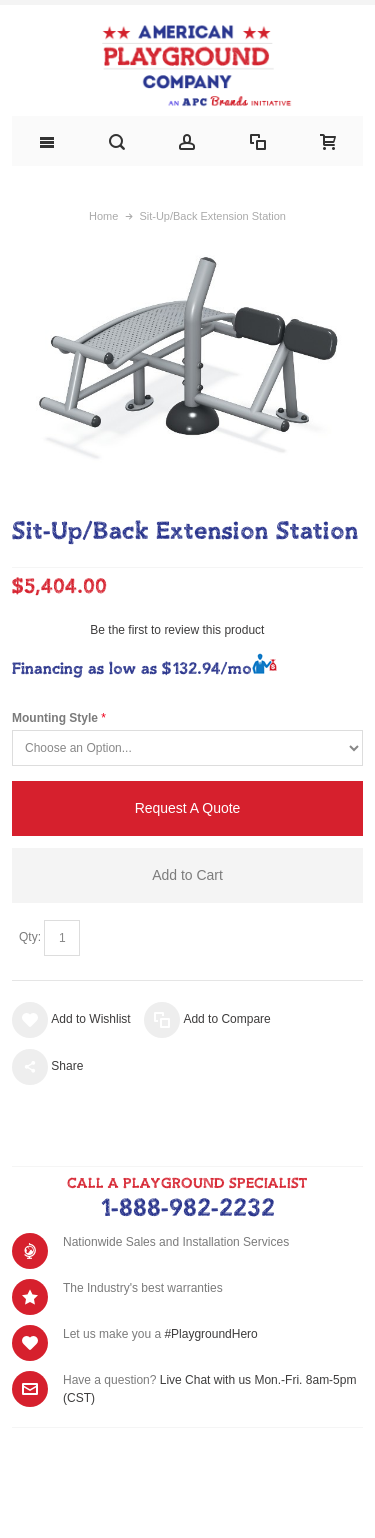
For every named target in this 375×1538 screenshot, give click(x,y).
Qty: (30, 937)
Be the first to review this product (177, 630)
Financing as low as (132, 669)
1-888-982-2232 (187, 1209)
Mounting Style (55, 718)
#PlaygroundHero (210, 1334)
